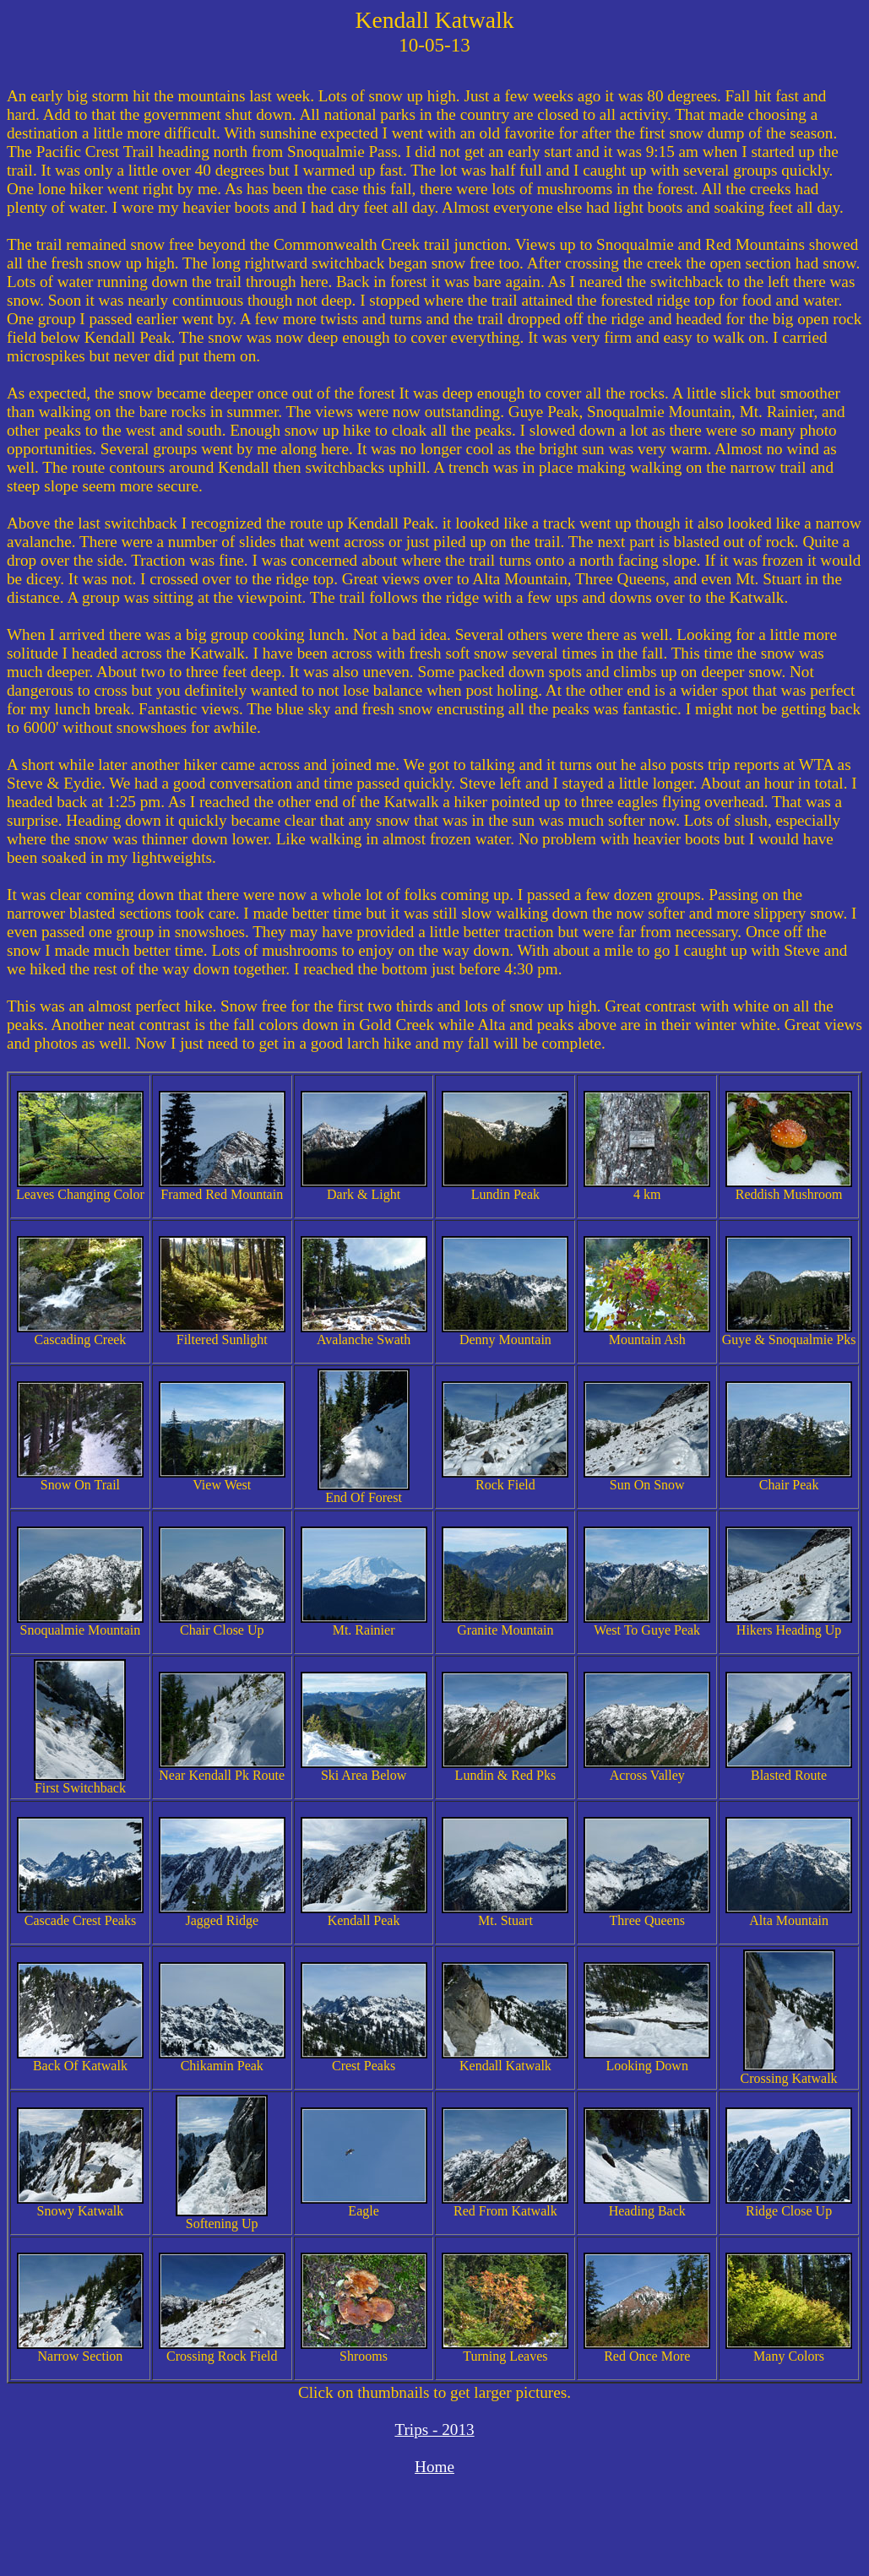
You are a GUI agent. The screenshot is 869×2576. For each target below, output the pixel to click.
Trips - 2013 (434, 2429)
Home (434, 2467)
